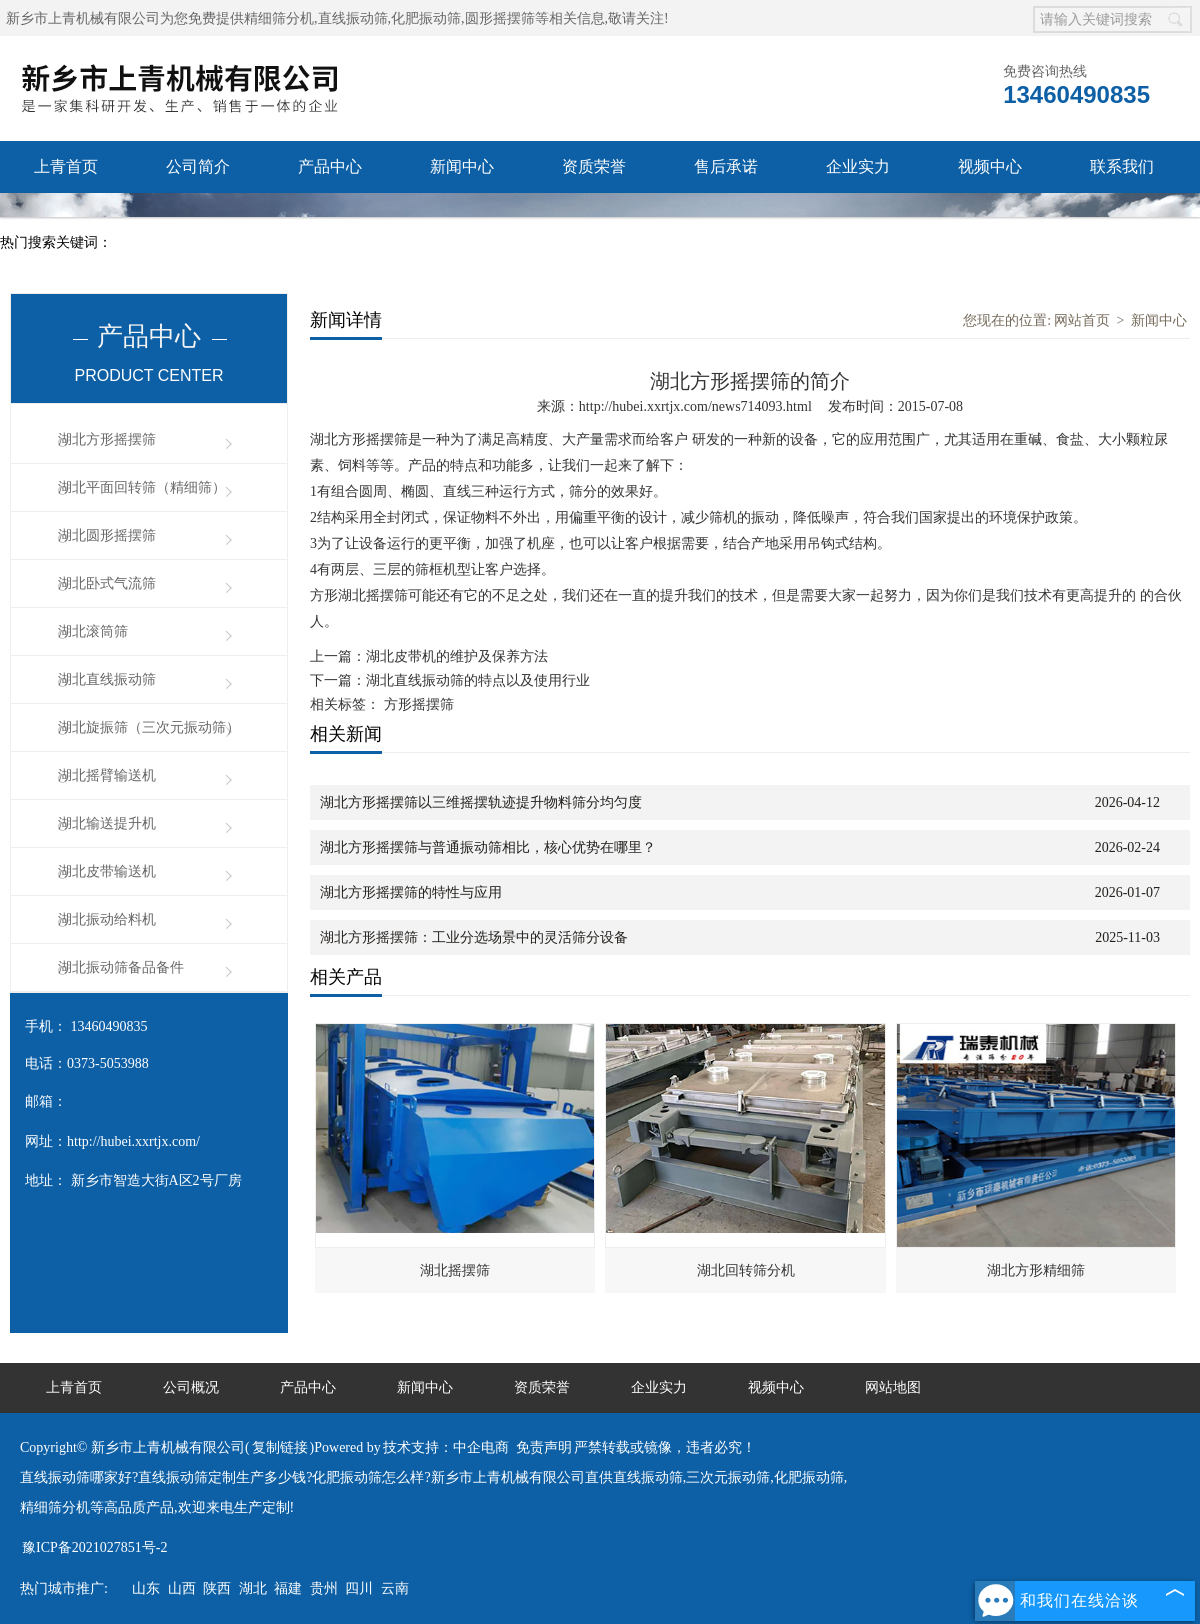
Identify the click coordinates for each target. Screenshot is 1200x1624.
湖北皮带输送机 (107, 871)
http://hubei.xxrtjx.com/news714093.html (695, 406)
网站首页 (1082, 320)
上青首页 (66, 166)
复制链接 (280, 1447)
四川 (359, 1588)
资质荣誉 (594, 166)
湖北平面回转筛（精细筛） (142, 487)
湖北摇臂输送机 (107, 775)
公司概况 (191, 1387)
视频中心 (990, 166)
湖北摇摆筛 (455, 1270)
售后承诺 (726, 166)
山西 (182, 1588)
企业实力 (858, 166)
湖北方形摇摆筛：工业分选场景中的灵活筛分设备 (474, 937)
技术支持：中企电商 (446, 1447)
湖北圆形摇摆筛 (107, 535)
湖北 (253, 1588)
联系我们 (1122, 166)
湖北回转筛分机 (746, 1270)
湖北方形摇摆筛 (107, 439)
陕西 (217, 1588)
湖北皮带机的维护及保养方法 (457, 656)
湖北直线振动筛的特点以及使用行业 (478, 680)
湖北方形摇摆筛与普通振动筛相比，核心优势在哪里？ (488, 847)
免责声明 (544, 1447)
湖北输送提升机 (107, 823)
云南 (395, 1588)
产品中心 (330, 166)
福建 (288, 1588)
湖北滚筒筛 (93, 631)
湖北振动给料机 (107, 919)
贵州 (324, 1588)
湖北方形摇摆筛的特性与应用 (411, 892)
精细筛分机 (279, 18)
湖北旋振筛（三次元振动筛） (149, 727)
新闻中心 (462, 166)
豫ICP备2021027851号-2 (94, 1547)
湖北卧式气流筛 (107, 583)
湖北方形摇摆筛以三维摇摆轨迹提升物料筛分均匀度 (481, 802)
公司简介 (198, 166)
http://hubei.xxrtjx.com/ (133, 1141)
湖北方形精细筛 (1036, 1270)
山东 (146, 1588)
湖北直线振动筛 (107, 679)
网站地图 (893, 1387)
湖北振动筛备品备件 (121, 967)
